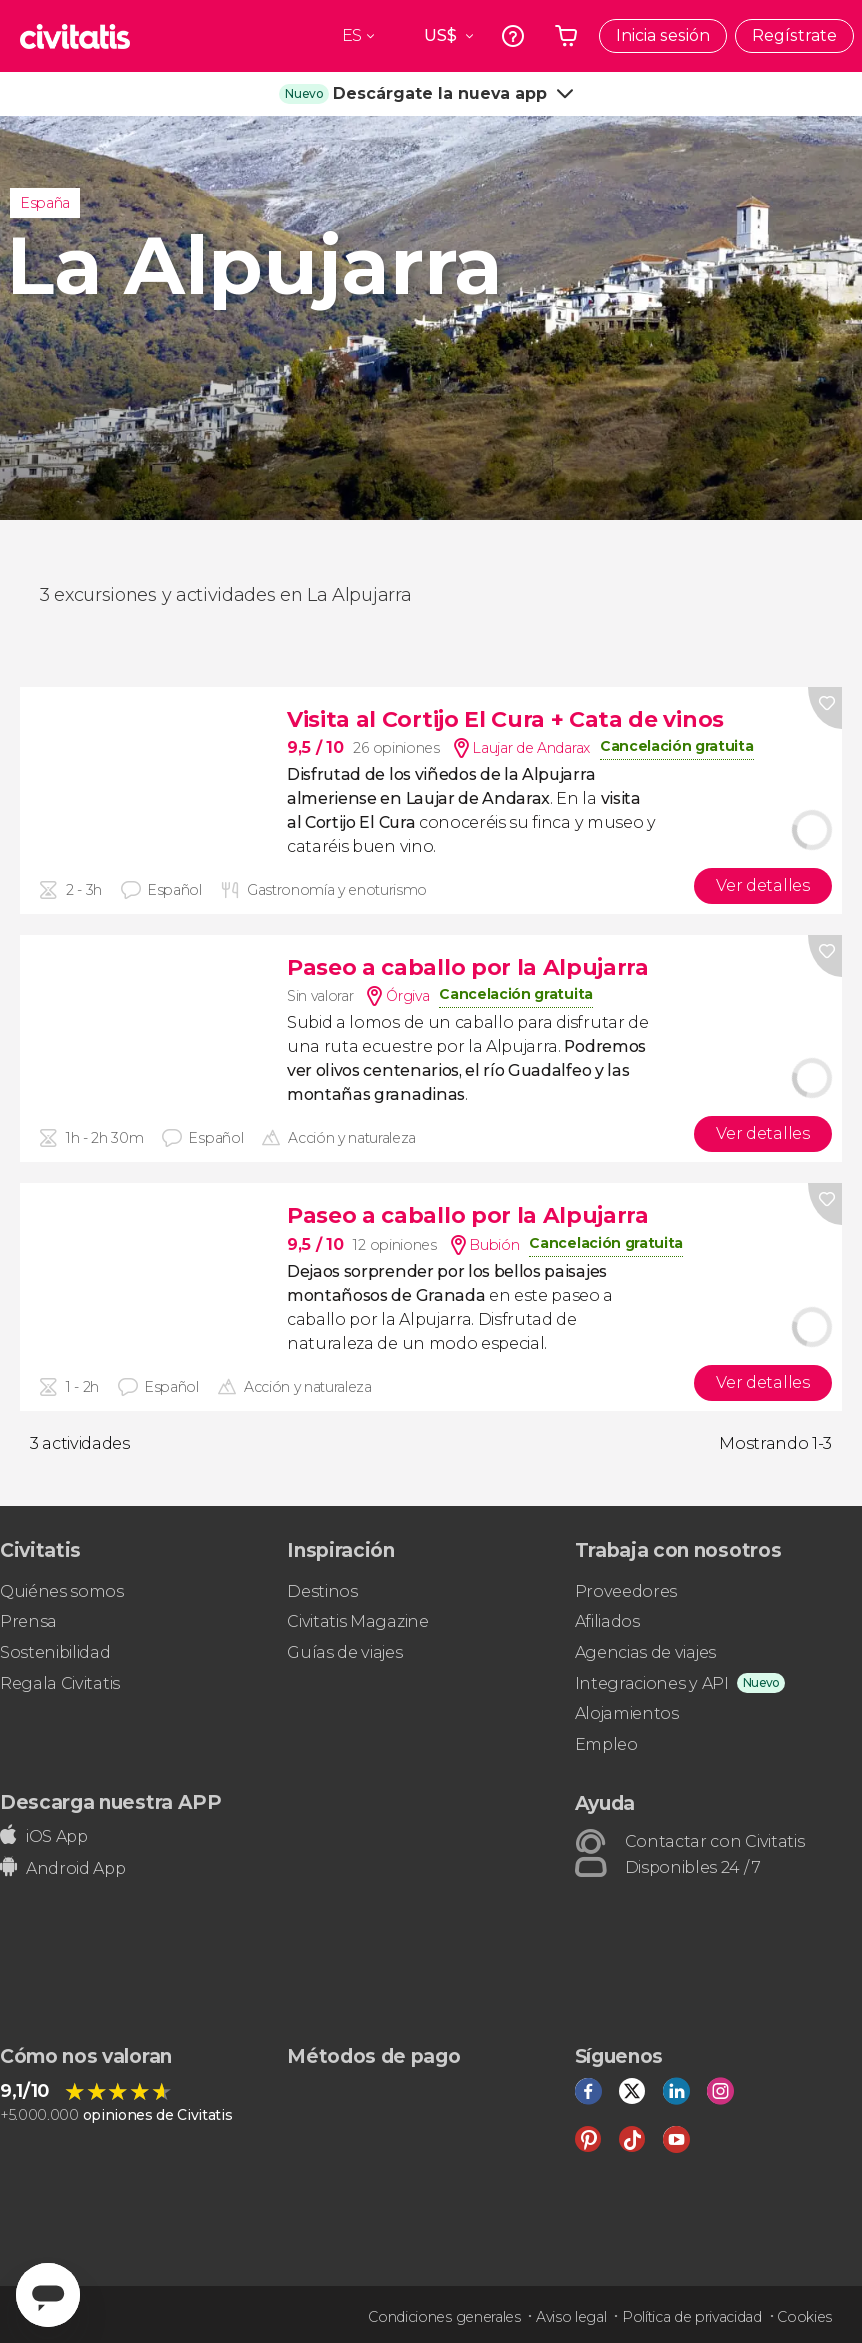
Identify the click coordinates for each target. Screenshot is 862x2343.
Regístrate (794, 35)
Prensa (28, 1621)
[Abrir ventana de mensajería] (48, 2295)
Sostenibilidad (55, 1652)
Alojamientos (627, 1713)
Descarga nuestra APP (111, 1802)
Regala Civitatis (60, 1683)
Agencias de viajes (645, 1652)
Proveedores (626, 1591)
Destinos (322, 1591)
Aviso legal (571, 2317)
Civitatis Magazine (357, 1621)
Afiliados (607, 1621)
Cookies (804, 2317)
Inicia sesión (663, 35)
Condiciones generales (444, 2317)
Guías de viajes (344, 1652)
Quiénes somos (62, 1591)
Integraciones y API (652, 1683)
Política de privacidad (692, 2317)
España (45, 203)
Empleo (606, 1744)
